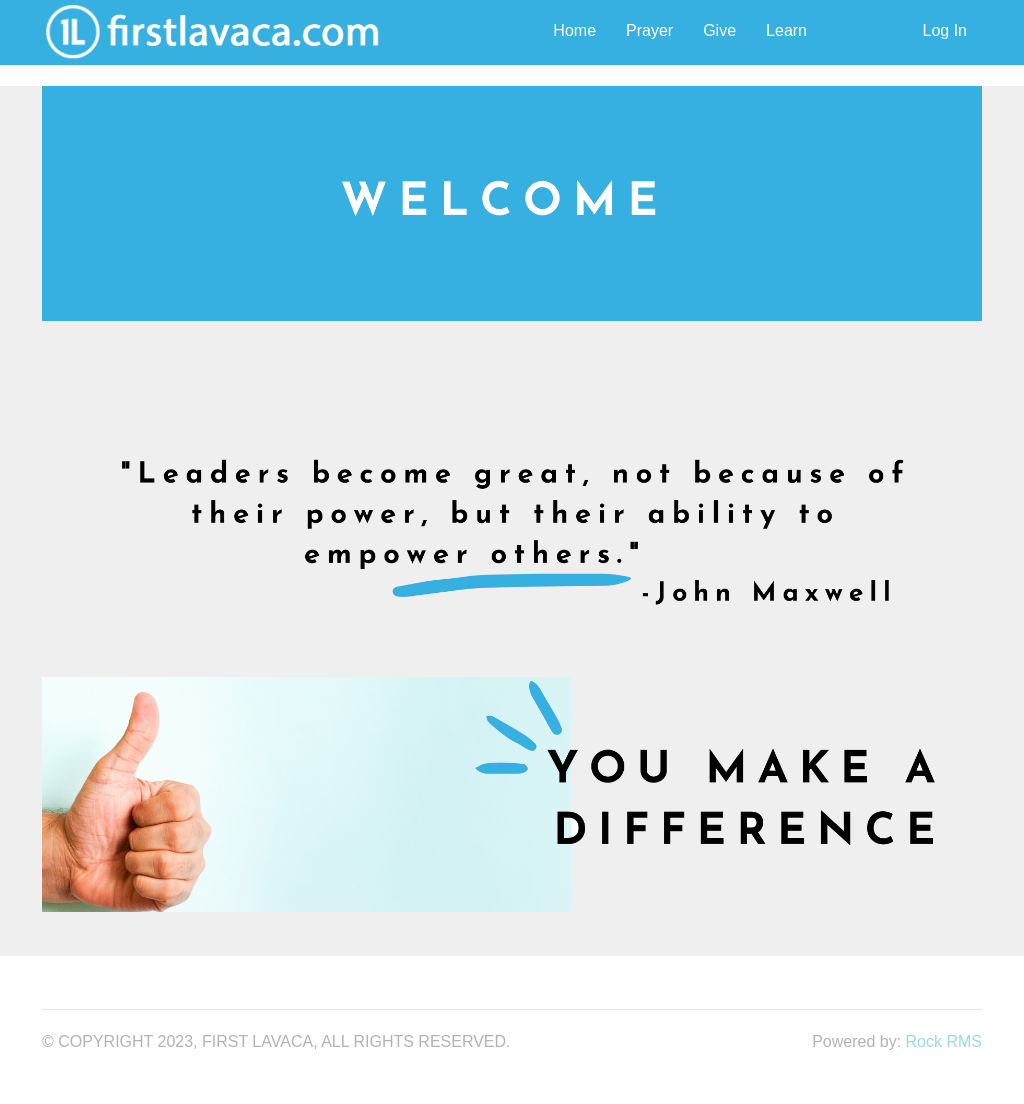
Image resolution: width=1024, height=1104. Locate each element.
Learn (786, 30)
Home (574, 30)
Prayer (649, 30)
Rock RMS (944, 1041)
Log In (945, 30)
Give (719, 30)
